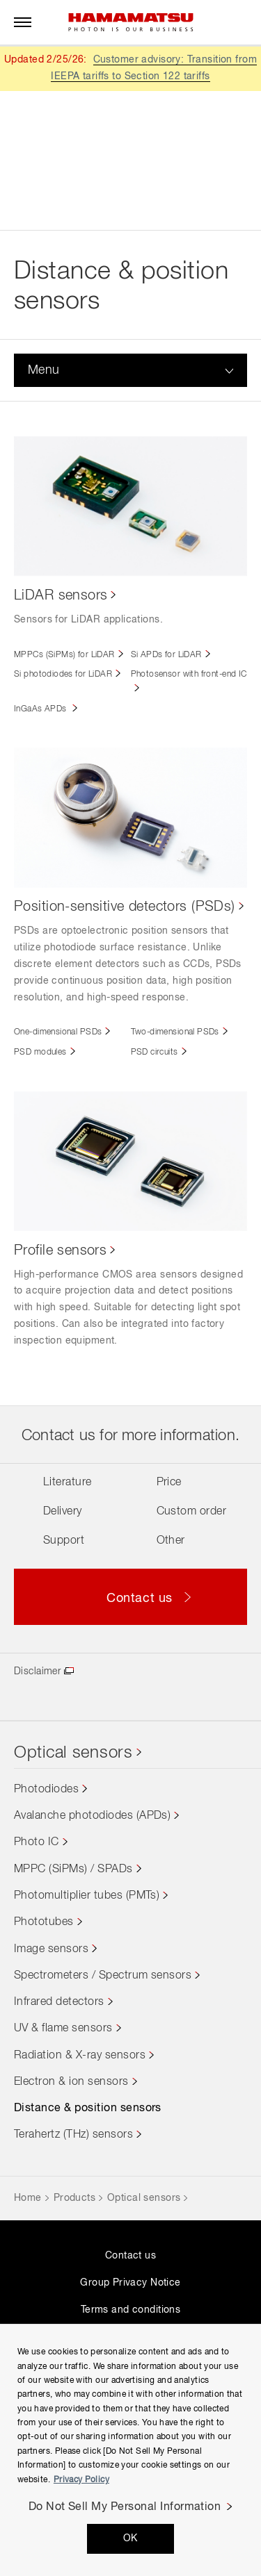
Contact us (130, 2256)
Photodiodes (46, 1789)
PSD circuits (154, 1052)
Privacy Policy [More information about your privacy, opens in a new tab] (81, 2480)
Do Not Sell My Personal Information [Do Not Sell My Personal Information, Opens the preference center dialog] (125, 2507)
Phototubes (44, 1922)
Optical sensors (73, 1752)
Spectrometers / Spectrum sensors (102, 1975)
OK (130, 2538)
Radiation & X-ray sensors (79, 2055)
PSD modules (40, 1052)
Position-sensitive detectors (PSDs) (124, 907)
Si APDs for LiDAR (166, 655)
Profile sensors (60, 1250)
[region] (130, 2450)
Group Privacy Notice (130, 2283)
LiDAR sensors (60, 595)
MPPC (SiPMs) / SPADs (73, 1869)
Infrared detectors (59, 2002)
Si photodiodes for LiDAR (63, 674)
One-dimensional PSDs (58, 1032)
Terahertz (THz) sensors (73, 2134)
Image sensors (51, 1949)
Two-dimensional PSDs (175, 1032)
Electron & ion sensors (71, 2082)
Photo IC (36, 1842)
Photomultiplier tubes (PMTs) (86, 1895)
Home (28, 2198)
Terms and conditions (130, 2310)
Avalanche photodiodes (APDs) (92, 1816)
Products (74, 2198)
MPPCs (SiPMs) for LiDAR (64, 655)
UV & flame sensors (63, 2028)
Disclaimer (37, 1671)
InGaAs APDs (41, 709)
